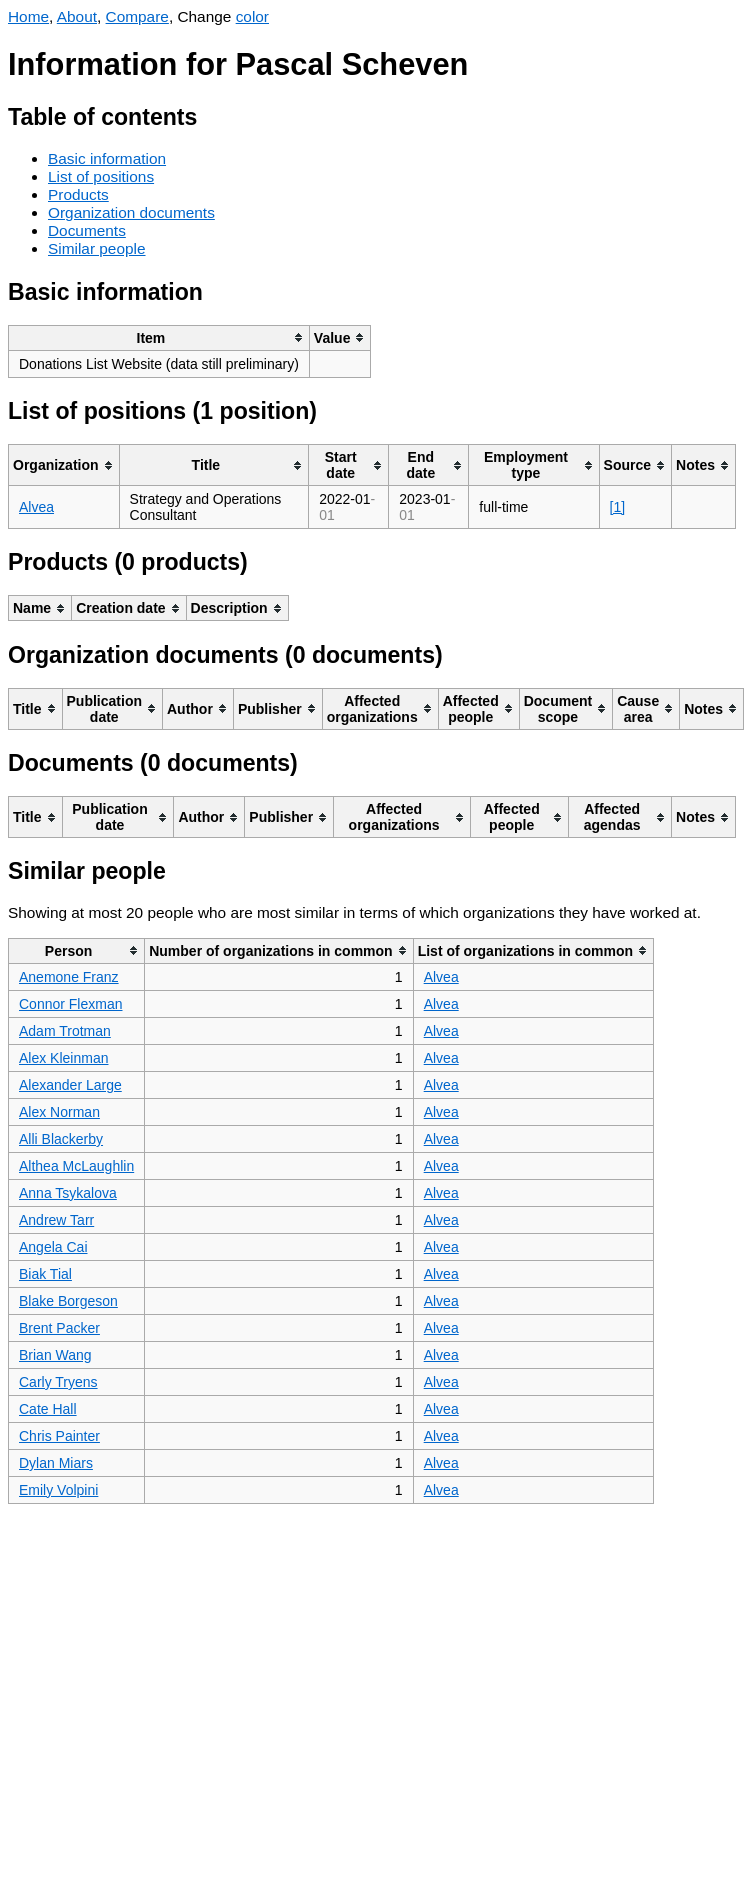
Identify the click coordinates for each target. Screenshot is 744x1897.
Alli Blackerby (61, 1139)
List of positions (101, 176)
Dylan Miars (56, 1463)
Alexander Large (70, 1085)
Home (28, 16)
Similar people (97, 248)
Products (78, 194)
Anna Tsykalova (68, 1193)
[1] (618, 507)
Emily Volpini (58, 1490)
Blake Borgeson (68, 1301)
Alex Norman (59, 1112)
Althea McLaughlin (76, 1166)
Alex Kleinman (64, 1058)
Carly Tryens (58, 1382)
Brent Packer (59, 1328)
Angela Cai (53, 1247)
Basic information (107, 158)
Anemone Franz (69, 977)
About (77, 16)
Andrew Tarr (56, 1220)
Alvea (36, 507)
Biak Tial (45, 1274)
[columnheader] (159, 337)
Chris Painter (59, 1436)
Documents (87, 230)
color (252, 16)
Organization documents (131, 212)
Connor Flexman (71, 1004)
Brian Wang (55, 1355)
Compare (137, 16)
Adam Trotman (65, 1031)
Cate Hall (48, 1409)
